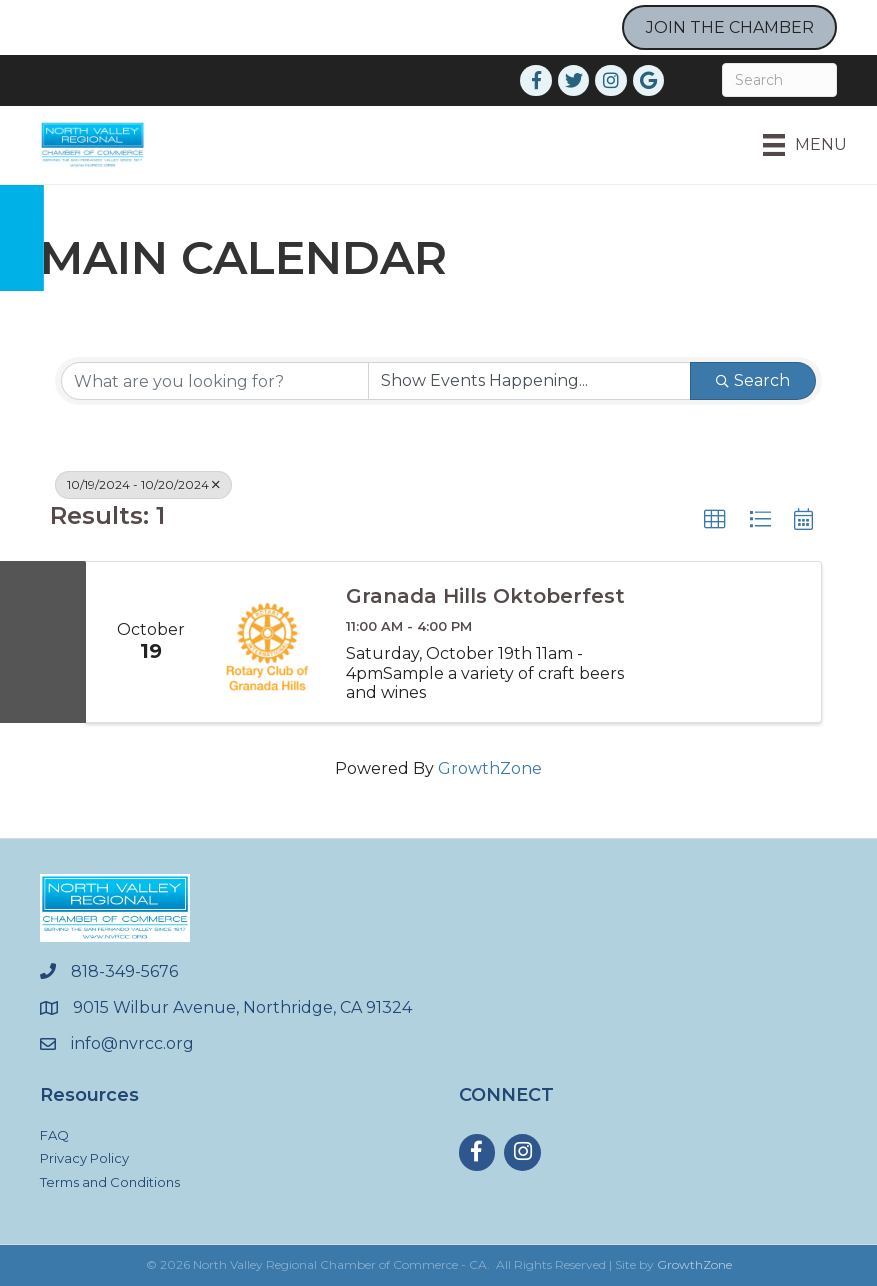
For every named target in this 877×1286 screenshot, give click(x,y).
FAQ (54, 1135)
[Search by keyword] (215, 381)
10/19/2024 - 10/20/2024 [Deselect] (143, 484)
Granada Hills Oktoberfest (485, 596)
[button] (715, 520)
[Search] (779, 80)
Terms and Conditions (110, 1182)
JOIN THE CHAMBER (730, 27)
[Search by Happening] (530, 381)
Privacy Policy (84, 1158)
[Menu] (805, 145)
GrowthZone (490, 768)
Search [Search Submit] (753, 380)
